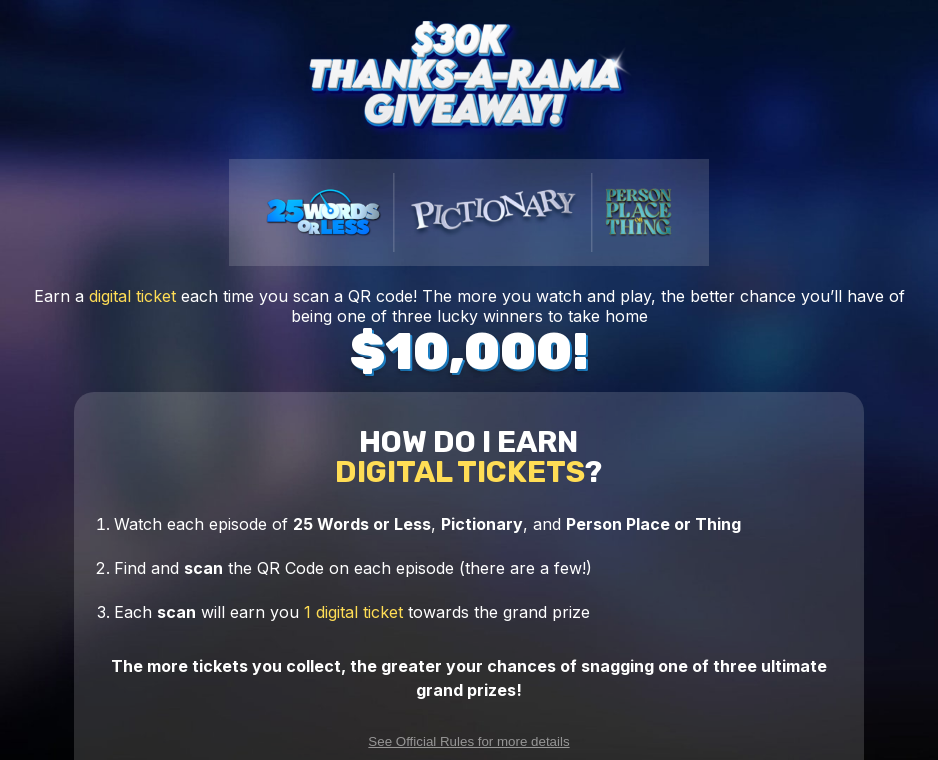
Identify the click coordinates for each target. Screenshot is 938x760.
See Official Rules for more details (468, 741)
